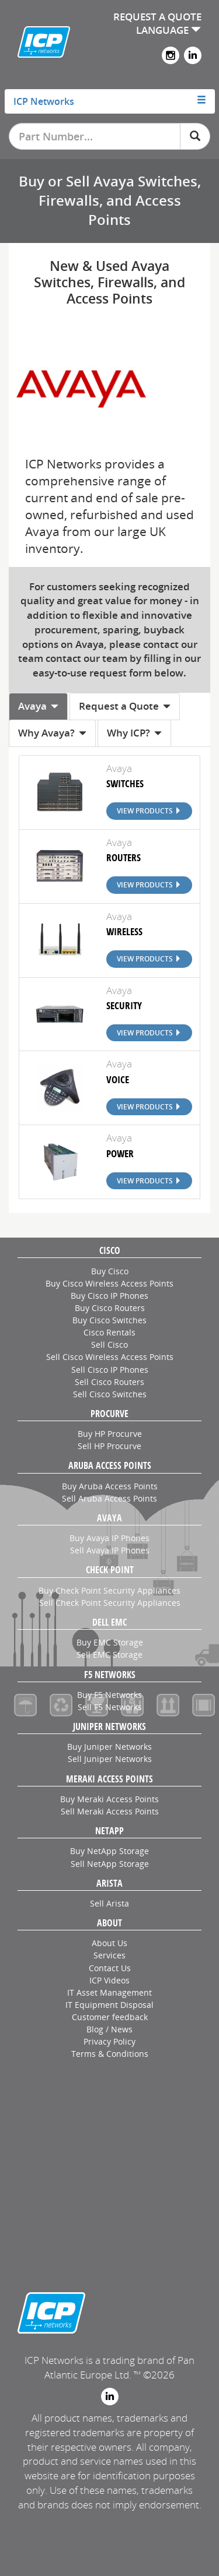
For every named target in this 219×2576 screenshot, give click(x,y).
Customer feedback (110, 2016)
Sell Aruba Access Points (109, 1498)
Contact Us (110, 1968)
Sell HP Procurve (109, 1445)
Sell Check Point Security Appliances (109, 1602)
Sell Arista (109, 1903)
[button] (109, 101)
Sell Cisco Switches (110, 1394)
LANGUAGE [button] (168, 30)
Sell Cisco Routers (109, 1381)
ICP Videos (109, 1980)
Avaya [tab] (38, 706)
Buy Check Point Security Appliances (109, 1590)
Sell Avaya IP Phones (110, 1550)
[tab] (110, 101)
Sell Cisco (109, 1344)
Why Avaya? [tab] (52, 732)
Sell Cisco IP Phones (109, 1369)
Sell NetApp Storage (110, 1863)
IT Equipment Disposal (109, 2004)
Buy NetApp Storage (109, 1850)
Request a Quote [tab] (125, 706)
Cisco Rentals (109, 1332)
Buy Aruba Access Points (110, 1486)
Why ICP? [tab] (134, 732)
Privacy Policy (109, 2041)
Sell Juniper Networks (110, 1758)
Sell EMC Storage (109, 1654)
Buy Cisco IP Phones (109, 1295)
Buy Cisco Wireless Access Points (109, 1283)
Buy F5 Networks (109, 1694)
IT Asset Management (109, 1992)
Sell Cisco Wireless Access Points (109, 1356)
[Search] (195, 136)
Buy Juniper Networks (109, 1746)
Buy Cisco (109, 1271)
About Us (109, 1942)
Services (109, 1955)
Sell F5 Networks (110, 1706)
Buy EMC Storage (110, 1642)
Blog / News (109, 2029)
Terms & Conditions (109, 2053)
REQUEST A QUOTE (157, 16)
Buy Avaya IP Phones (109, 1538)
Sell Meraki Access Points (110, 1811)
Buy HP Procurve (110, 1433)
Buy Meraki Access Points (109, 1799)
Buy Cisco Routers (110, 1307)
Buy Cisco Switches (109, 1320)
